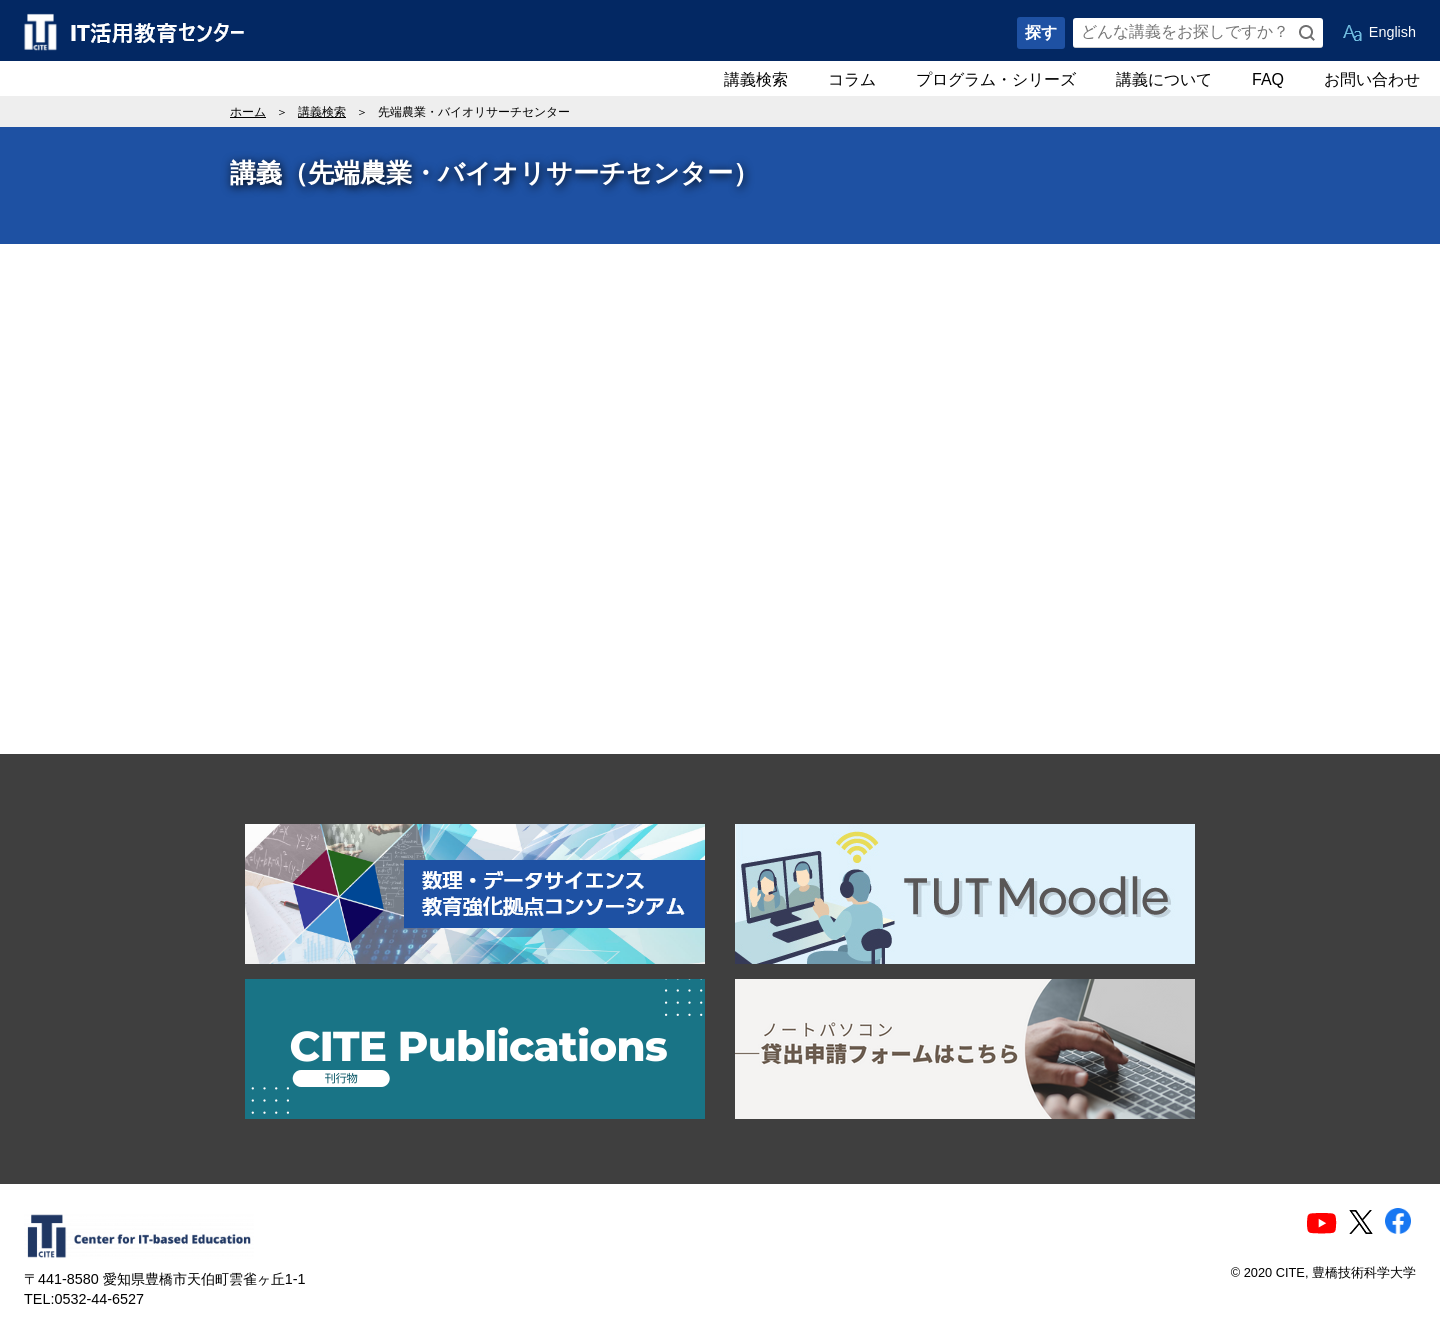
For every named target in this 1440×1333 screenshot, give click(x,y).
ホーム (248, 112)
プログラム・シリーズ (996, 79)
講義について (1164, 79)
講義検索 (756, 79)
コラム (852, 79)
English (1392, 32)
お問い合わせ (1372, 79)
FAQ (1268, 79)
